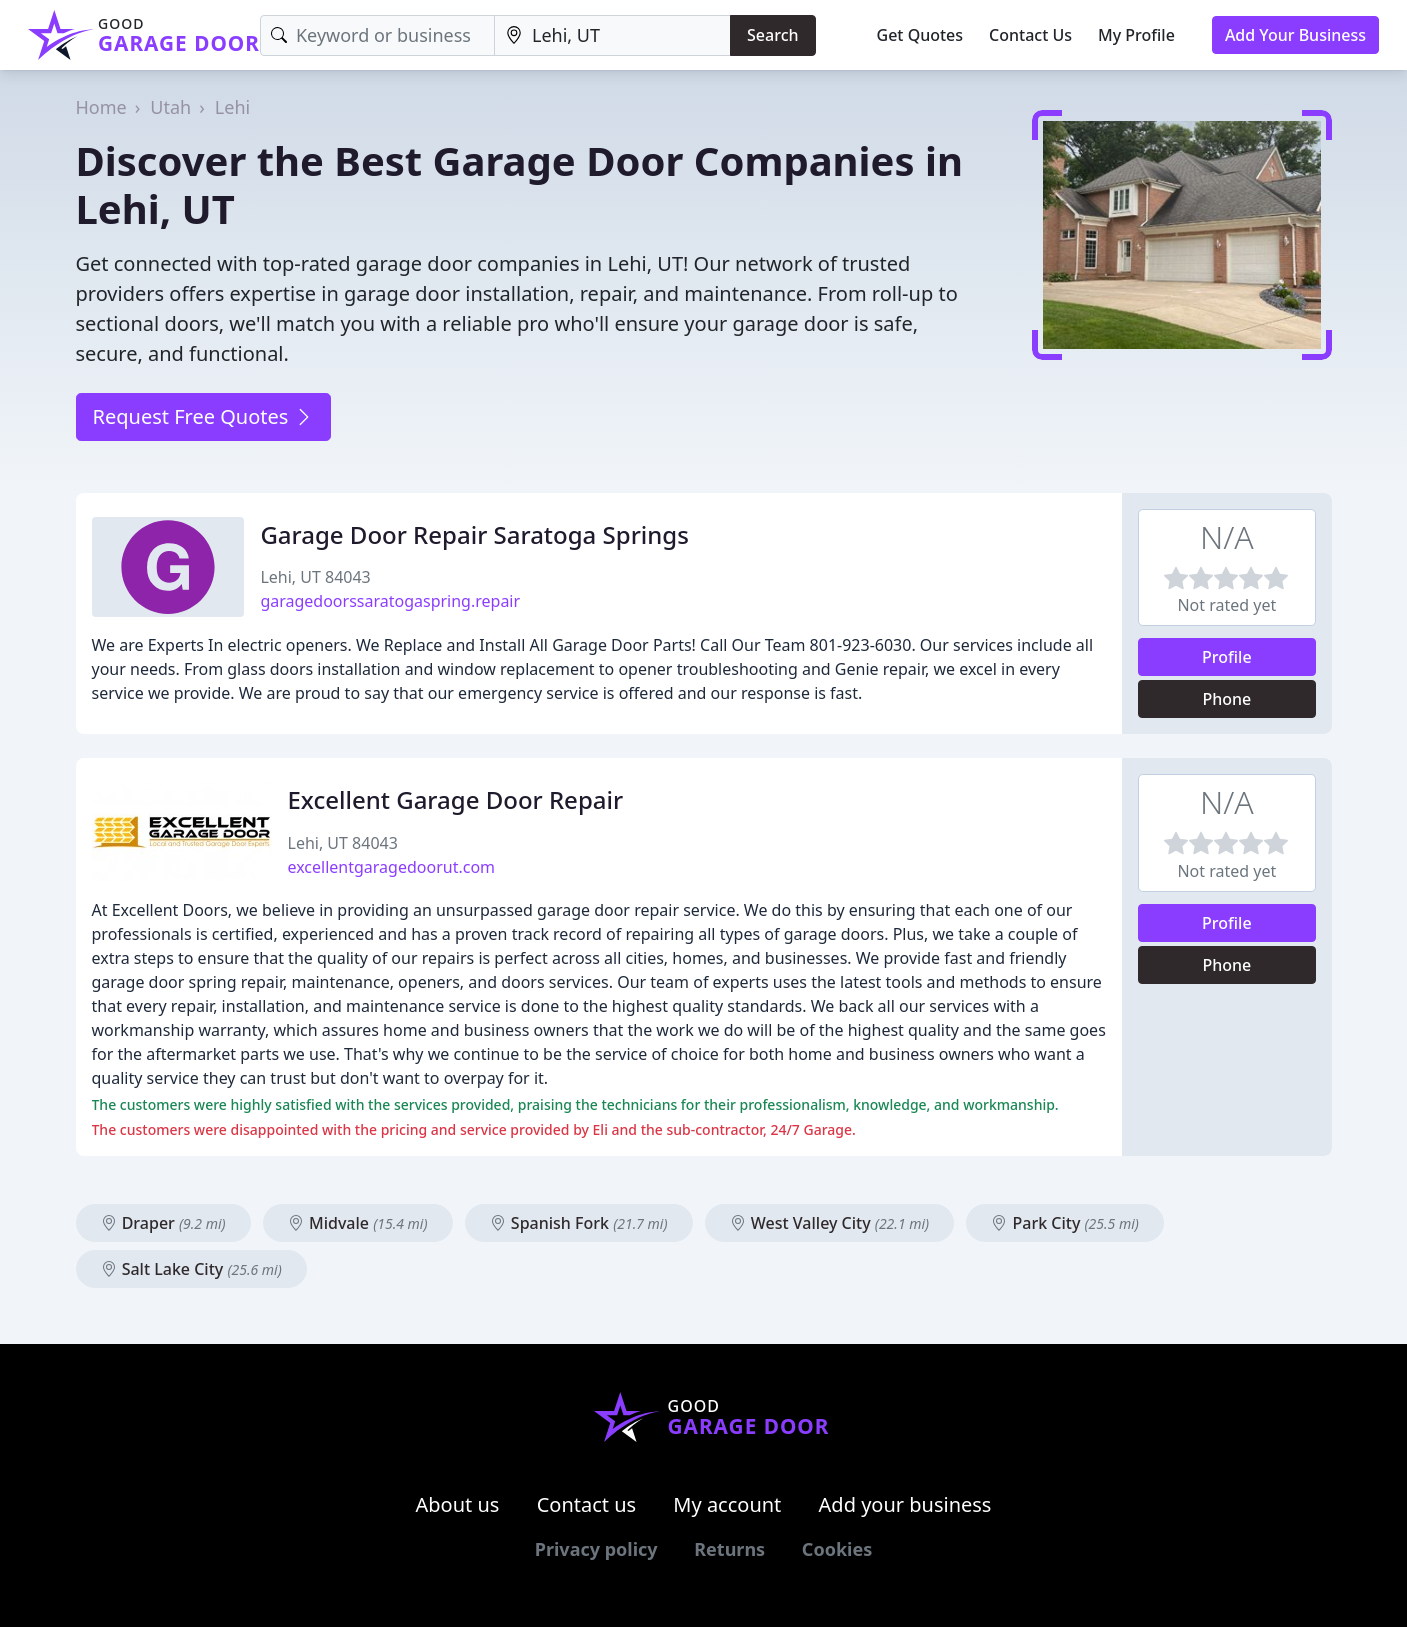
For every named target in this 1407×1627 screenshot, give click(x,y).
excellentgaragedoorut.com (392, 867)
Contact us (587, 1504)
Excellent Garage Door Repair (456, 799)
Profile (1227, 657)
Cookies (837, 1549)
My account (727, 1504)
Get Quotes (920, 35)
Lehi (232, 107)
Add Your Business (1295, 35)
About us (458, 1504)
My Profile (1136, 35)
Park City (1065, 1223)
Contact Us (1030, 35)
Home (101, 107)
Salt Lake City (191, 1269)
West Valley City (830, 1223)
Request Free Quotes (203, 416)
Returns (729, 1549)
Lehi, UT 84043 (315, 577)
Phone (1226, 699)
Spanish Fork (579, 1223)
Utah (170, 107)
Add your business (905, 1504)
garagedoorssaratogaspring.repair (390, 601)
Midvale (358, 1223)
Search (772, 35)
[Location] (612, 35)
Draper (163, 1223)
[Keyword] (377, 35)
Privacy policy (596, 1549)
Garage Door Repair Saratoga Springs (474, 534)
